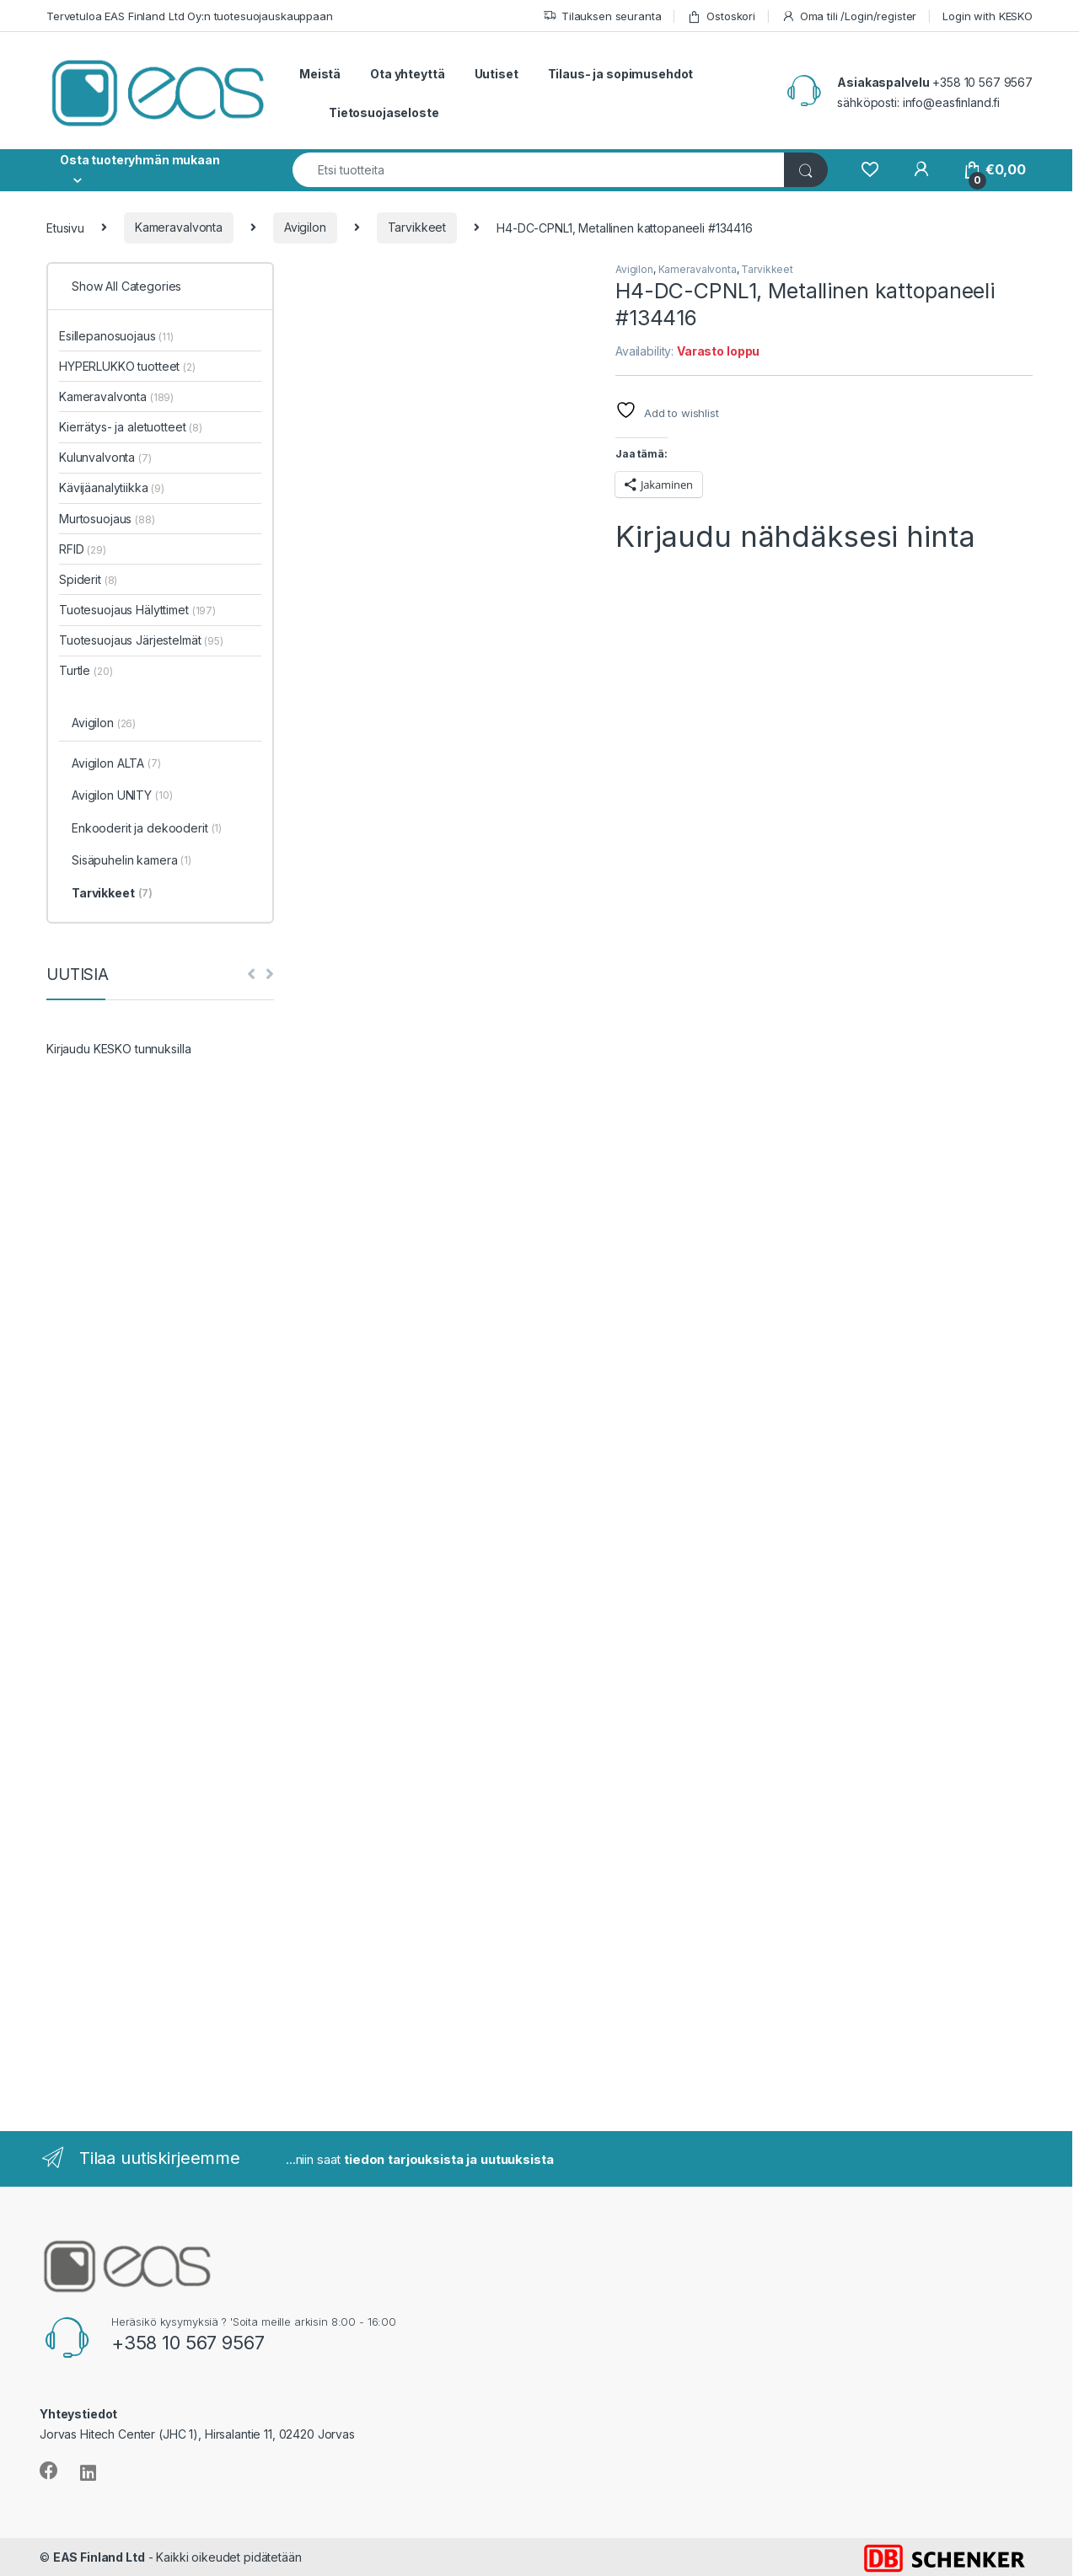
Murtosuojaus (107, 518)
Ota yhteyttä (407, 74)
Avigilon (305, 227)
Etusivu (65, 227)
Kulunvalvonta (105, 457)
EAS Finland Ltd (99, 2557)
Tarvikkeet (417, 227)
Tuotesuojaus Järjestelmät (141, 640)
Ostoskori (721, 16)
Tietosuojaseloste (384, 112)
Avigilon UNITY (122, 796)
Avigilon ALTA (116, 764)
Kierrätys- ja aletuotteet (130, 427)
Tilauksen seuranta (602, 16)
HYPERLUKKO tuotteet (127, 366)
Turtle (85, 670)
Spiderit (88, 579)
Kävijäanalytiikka (111, 487)
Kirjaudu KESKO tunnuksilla (118, 1049)
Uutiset (496, 74)
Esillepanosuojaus (116, 336)
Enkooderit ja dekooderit (147, 829)
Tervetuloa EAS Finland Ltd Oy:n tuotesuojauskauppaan (189, 16)
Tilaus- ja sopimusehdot (621, 74)
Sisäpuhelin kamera (131, 861)
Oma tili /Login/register (849, 16)
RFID (82, 549)
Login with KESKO (987, 16)
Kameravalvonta (179, 227)
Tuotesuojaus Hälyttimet (137, 609)
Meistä (320, 74)
